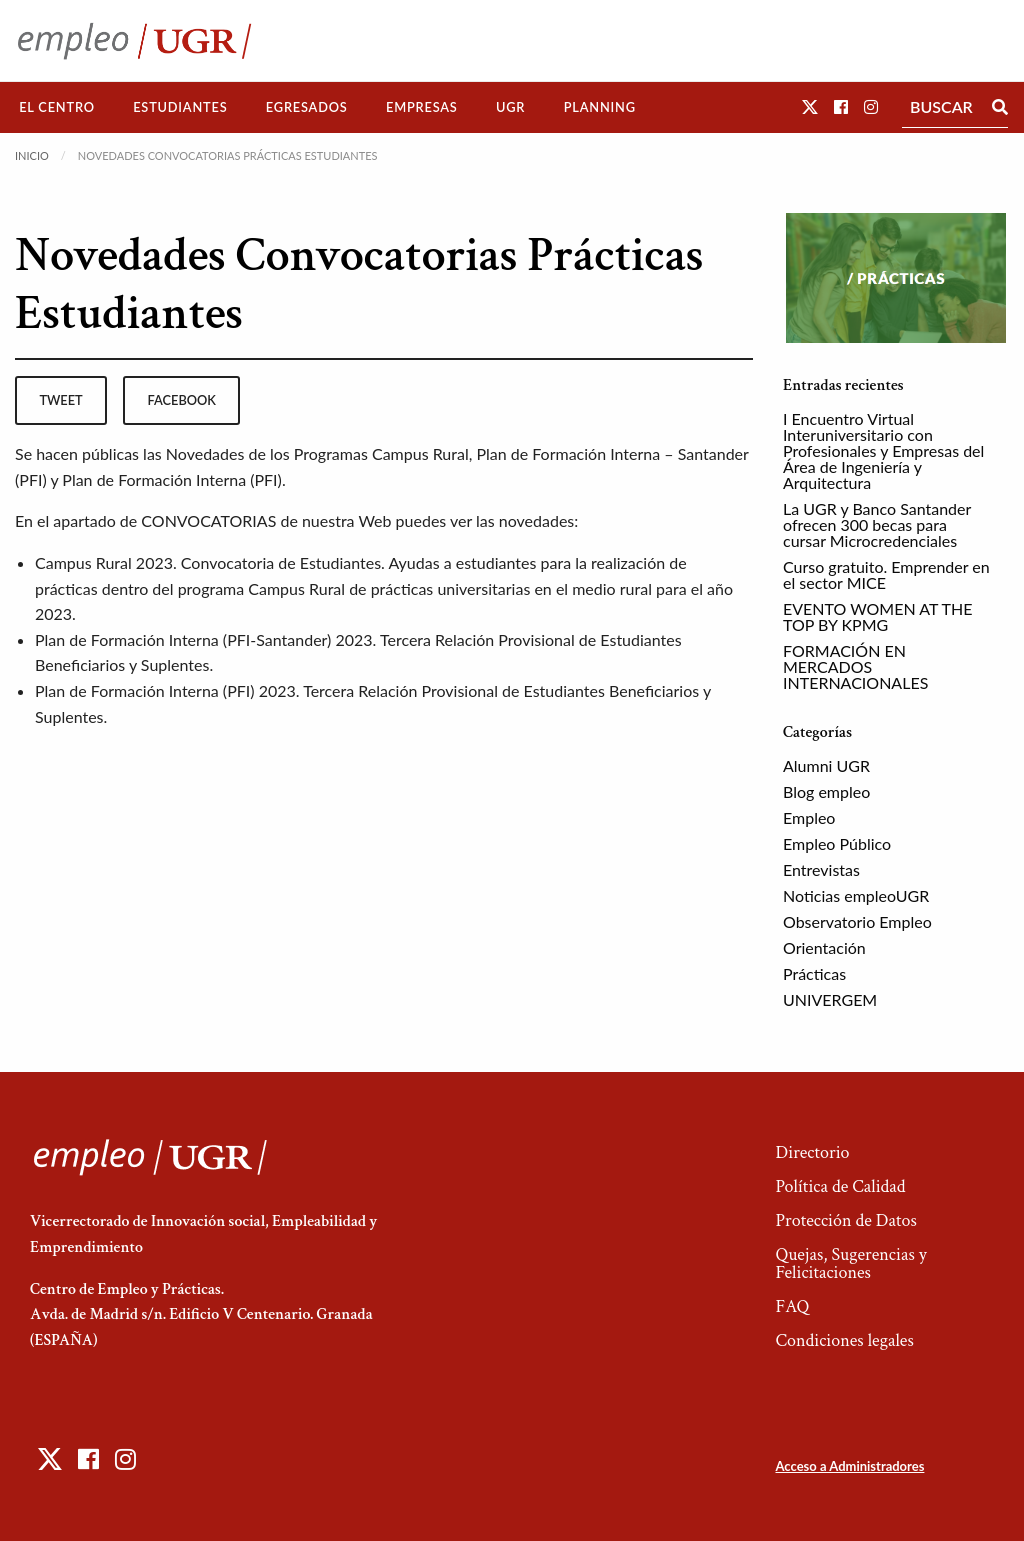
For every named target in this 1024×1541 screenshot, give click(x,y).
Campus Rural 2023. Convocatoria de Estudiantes (208, 562)
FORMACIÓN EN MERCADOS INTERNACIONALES (855, 666)
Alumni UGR (826, 765)
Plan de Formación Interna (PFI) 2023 (165, 690)
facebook (182, 400)
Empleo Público (837, 843)
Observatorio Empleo (857, 921)
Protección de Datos (845, 1220)
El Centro (57, 107)
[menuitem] (57, 107)
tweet (60, 400)
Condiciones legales (844, 1340)
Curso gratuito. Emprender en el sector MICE (886, 574)
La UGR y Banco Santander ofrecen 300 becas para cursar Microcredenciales (877, 524)
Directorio (812, 1152)
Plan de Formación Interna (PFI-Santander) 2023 (204, 639)
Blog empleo (826, 791)
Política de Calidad (840, 1186)
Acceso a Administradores (849, 1466)
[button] (810, 106)
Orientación (824, 947)
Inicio (32, 155)
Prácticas (814, 973)
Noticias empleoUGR (856, 895)
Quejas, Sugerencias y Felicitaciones (850, 1263)
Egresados (307, 107)
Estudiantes (180, 107)
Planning (600, 107)
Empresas (422, 107)
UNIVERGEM (830, 999)
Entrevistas (821, 869)
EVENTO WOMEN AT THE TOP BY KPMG (877, 616)
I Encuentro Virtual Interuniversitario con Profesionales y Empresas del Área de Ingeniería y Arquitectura (883, 450)
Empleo (809, 817)
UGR (510, 107)
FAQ (792, 1306)
